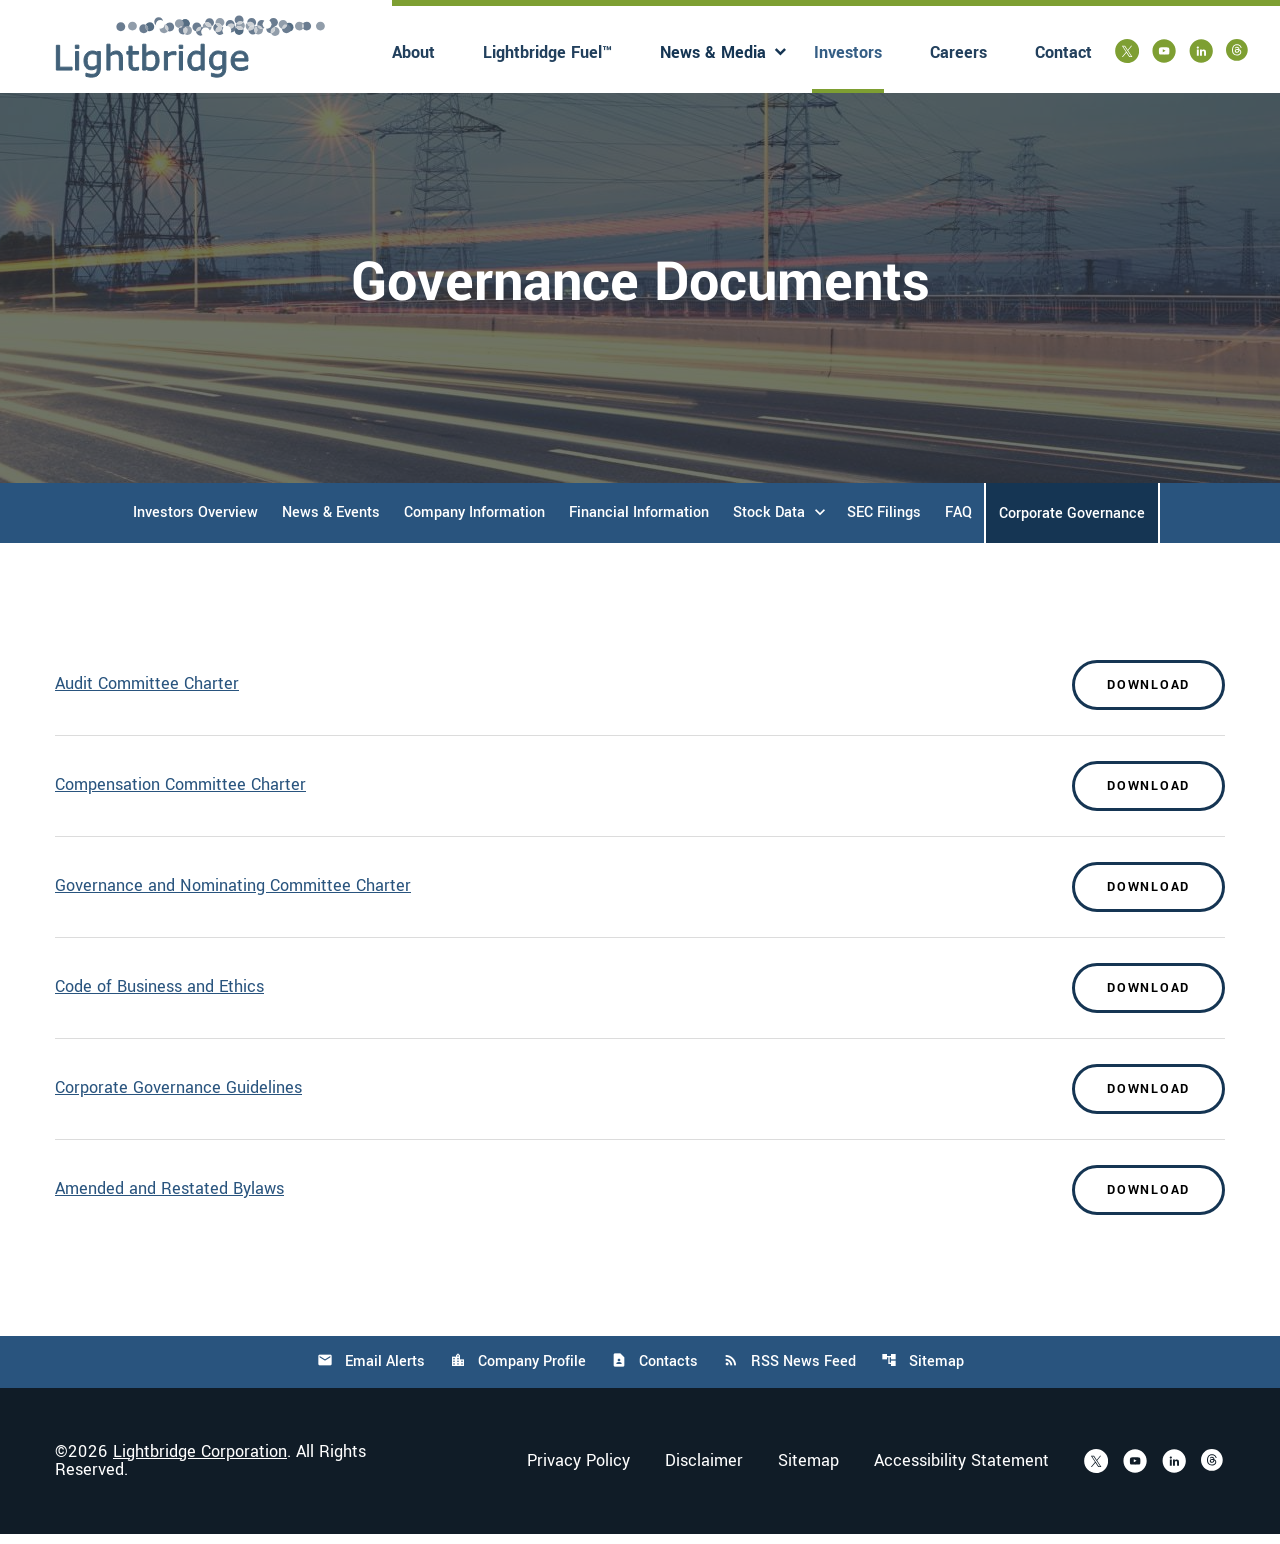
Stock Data (769, 522)
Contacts (654, 1371)
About (413, 52)
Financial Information (639, 522)
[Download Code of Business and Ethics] (640, 998)
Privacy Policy (578, 1471)
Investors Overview (195, 522)
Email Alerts (371, 1371)
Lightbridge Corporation (200, 1461)
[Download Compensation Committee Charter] (640, 796)
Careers (958, 52)
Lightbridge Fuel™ (547, 52)
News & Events (331, 522)
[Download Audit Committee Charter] (640, 695)
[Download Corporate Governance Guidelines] (640, 1099)
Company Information (474, 522)
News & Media (713, 52)
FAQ (958, 522)
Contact (1063, 52)
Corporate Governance (1072, 523)
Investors (848, 52)
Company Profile (518, 1371)
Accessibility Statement (961, 1471)
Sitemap (922, 1371)
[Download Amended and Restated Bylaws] (640, 1200)
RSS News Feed (789, 1371)
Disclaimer (704, 1471)
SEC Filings (884, 522)
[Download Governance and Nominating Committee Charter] (640, 897)
